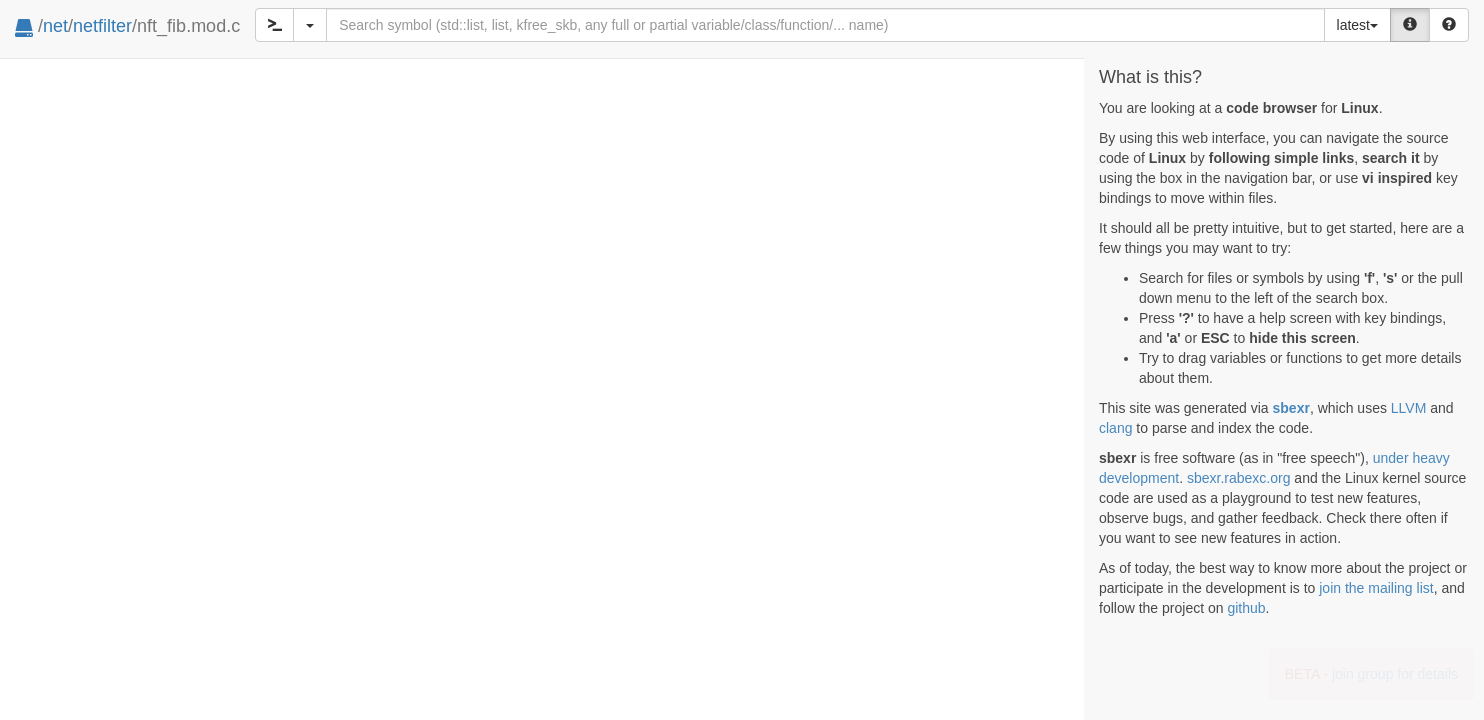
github (1246, 608)
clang (1115, 428)
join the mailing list (1376, 588)
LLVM (1409, 408)
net (55, 26)
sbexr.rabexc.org (1239, 478)
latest (1357, 25)
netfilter (102, 26)
